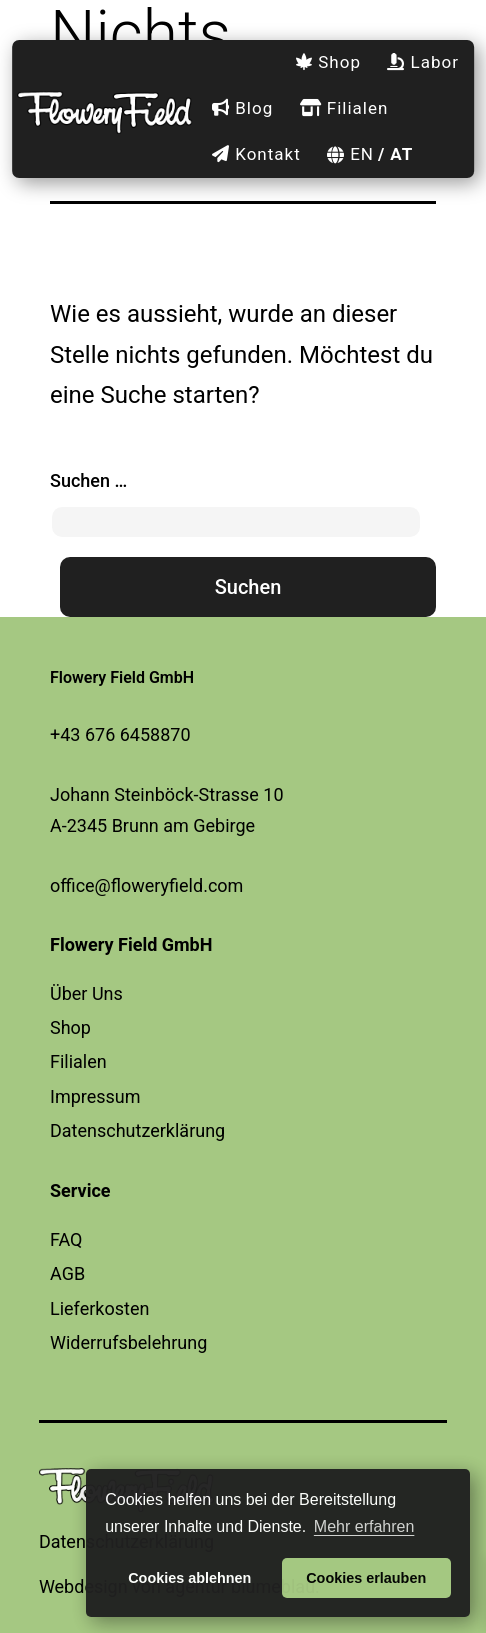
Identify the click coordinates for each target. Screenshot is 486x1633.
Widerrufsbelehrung (128, 1342)
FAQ (66, 1239)
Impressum (95, 1096)
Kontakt (256, 154)
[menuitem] (345, 155)
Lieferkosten (99, 1308)
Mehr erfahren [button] (364, 1526)
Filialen (344, 108)
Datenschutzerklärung (137, 1130)
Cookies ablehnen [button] (189, 1578)
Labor (423, 62)
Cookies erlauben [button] (366, 1578)
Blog (242, 108)
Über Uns (86, 993)
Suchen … (88, 480)
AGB (67, 1273)
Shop (328, 62)
